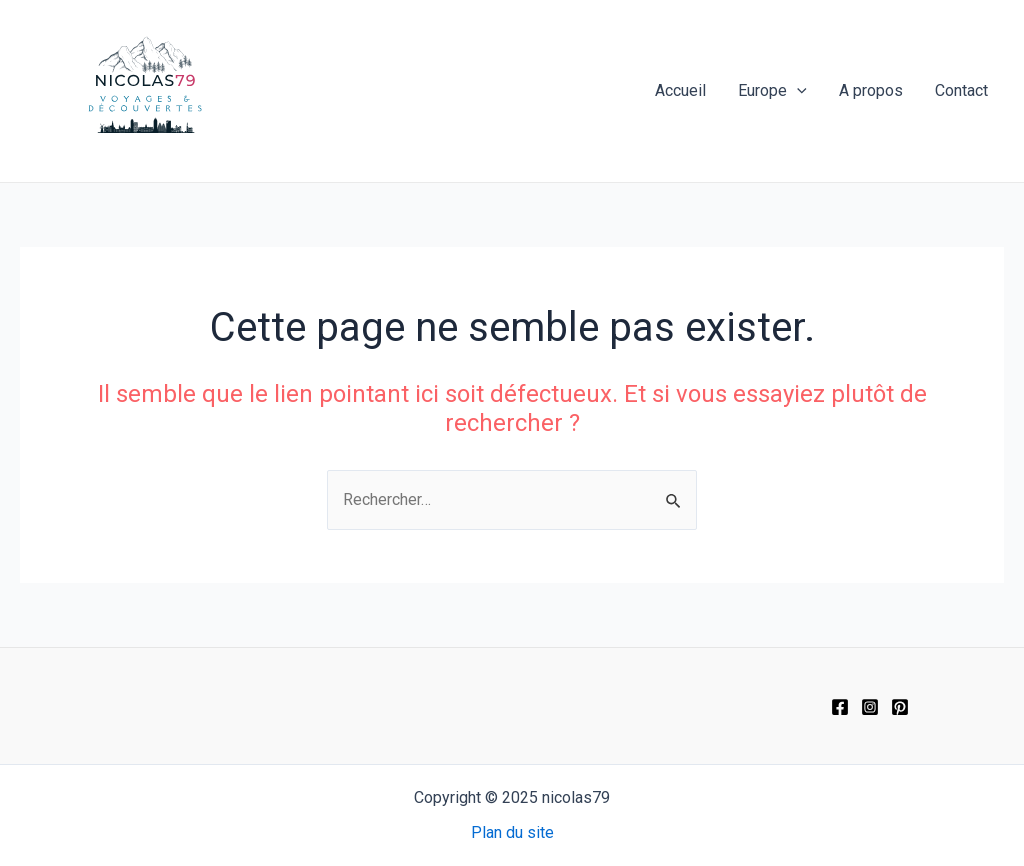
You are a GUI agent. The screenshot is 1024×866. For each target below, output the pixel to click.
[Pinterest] (900, 707)
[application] (797, 91)
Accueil (680, 90)
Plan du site (512, 832)
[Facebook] (840, 707)
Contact (961, 90)
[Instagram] (870, 707)
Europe (772, 91)
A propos (871, 90)
